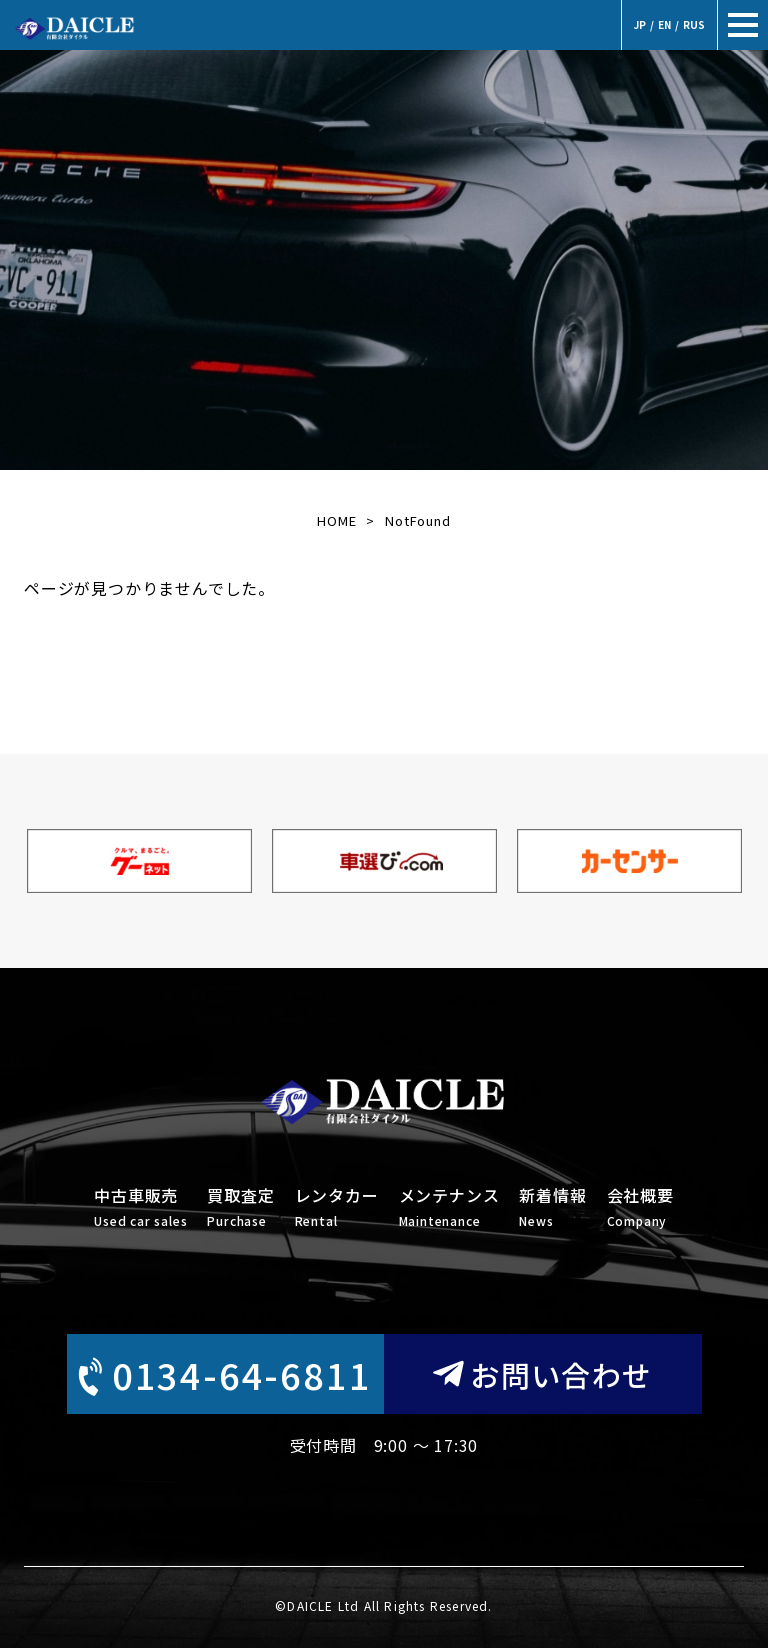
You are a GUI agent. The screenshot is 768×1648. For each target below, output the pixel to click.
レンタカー (337, 1208)
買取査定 (240, 1208)
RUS (694, 24)
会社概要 (640, 1208)
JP (640, 24)
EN (664, 24)
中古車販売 (140, 1208)
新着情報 (552, 1208)
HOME (336, 520)
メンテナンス (449, 1208)
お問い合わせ (543, 1374)
